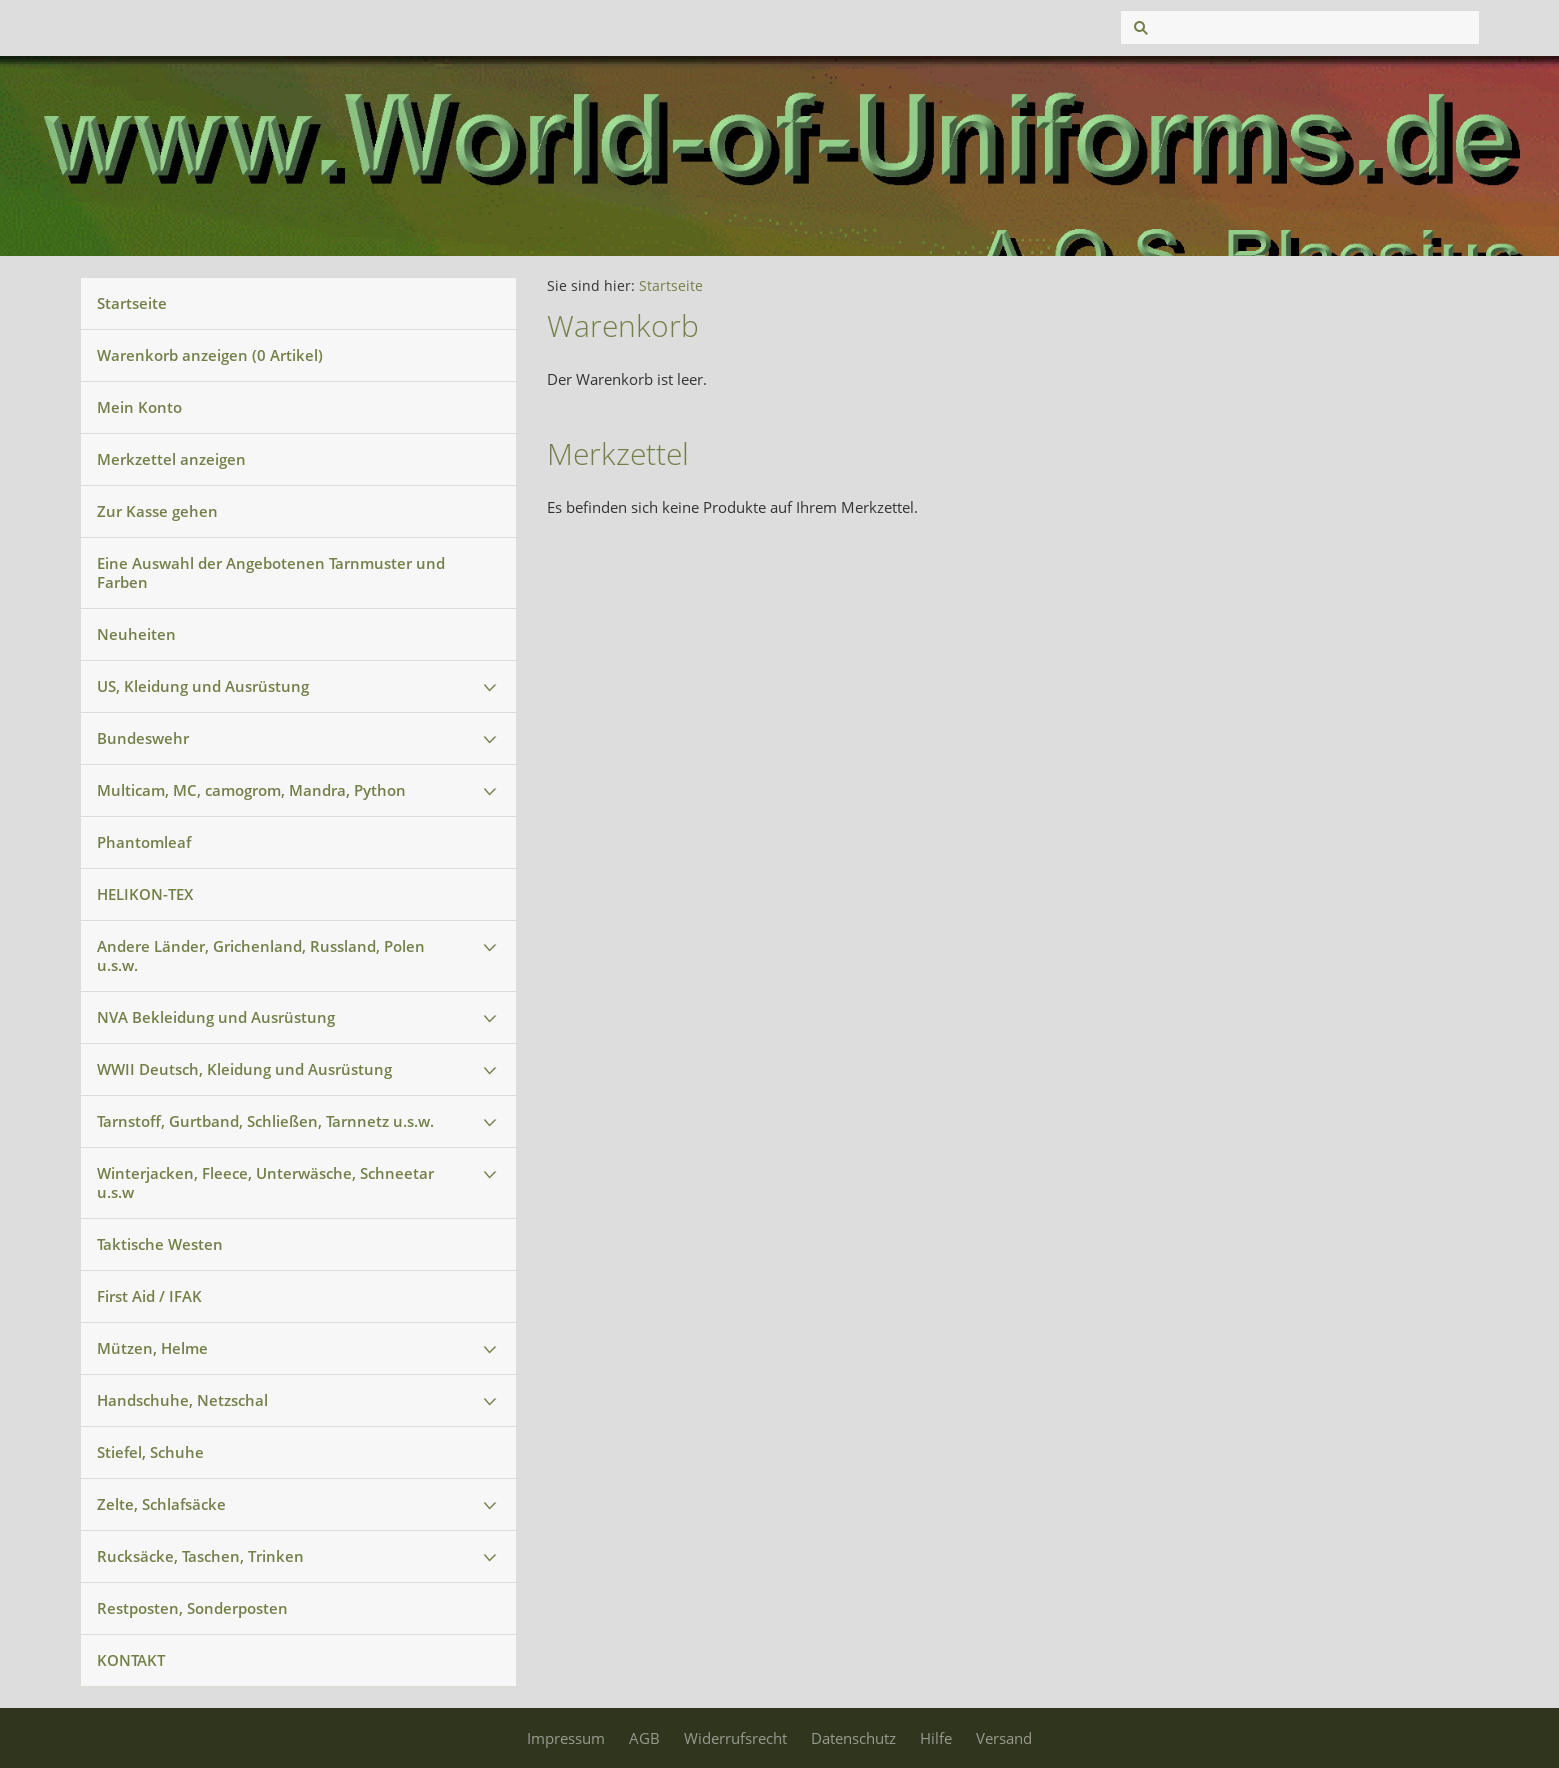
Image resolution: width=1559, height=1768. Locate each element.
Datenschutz (853, 1738)
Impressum (566, 1738)
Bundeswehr (143, 738)
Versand (1004, 1738)
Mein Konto (139, 407)
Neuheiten (136, 634)
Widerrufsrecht (735, 1738)
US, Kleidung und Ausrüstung (203, 686)
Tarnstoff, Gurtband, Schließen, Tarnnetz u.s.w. (265, 1121)
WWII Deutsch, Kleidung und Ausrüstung (244, 1069)
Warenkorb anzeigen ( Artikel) (210, 355)
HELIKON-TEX (145, 894)
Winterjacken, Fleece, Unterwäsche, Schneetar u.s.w (265, 1182)
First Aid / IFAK (149, 1296)
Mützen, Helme (152, 1348)
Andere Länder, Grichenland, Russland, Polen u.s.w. (261, 955)
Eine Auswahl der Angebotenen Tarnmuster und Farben (271, 572)
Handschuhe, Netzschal (182, 1400)
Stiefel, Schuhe (150, 1452)
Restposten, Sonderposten (192, 1608)
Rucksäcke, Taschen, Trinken (200, 1556)
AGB (644, 1738)
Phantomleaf (144, 842)
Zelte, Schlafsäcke (161, 1504)
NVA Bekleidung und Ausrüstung (216, 1017)
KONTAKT (131, 1660)
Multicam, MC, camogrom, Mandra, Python (251, 790)
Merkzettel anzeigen (171, 459)
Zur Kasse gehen (157, 511)
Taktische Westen (160, 1244)
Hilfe (936, 1738)
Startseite (132, 303)
